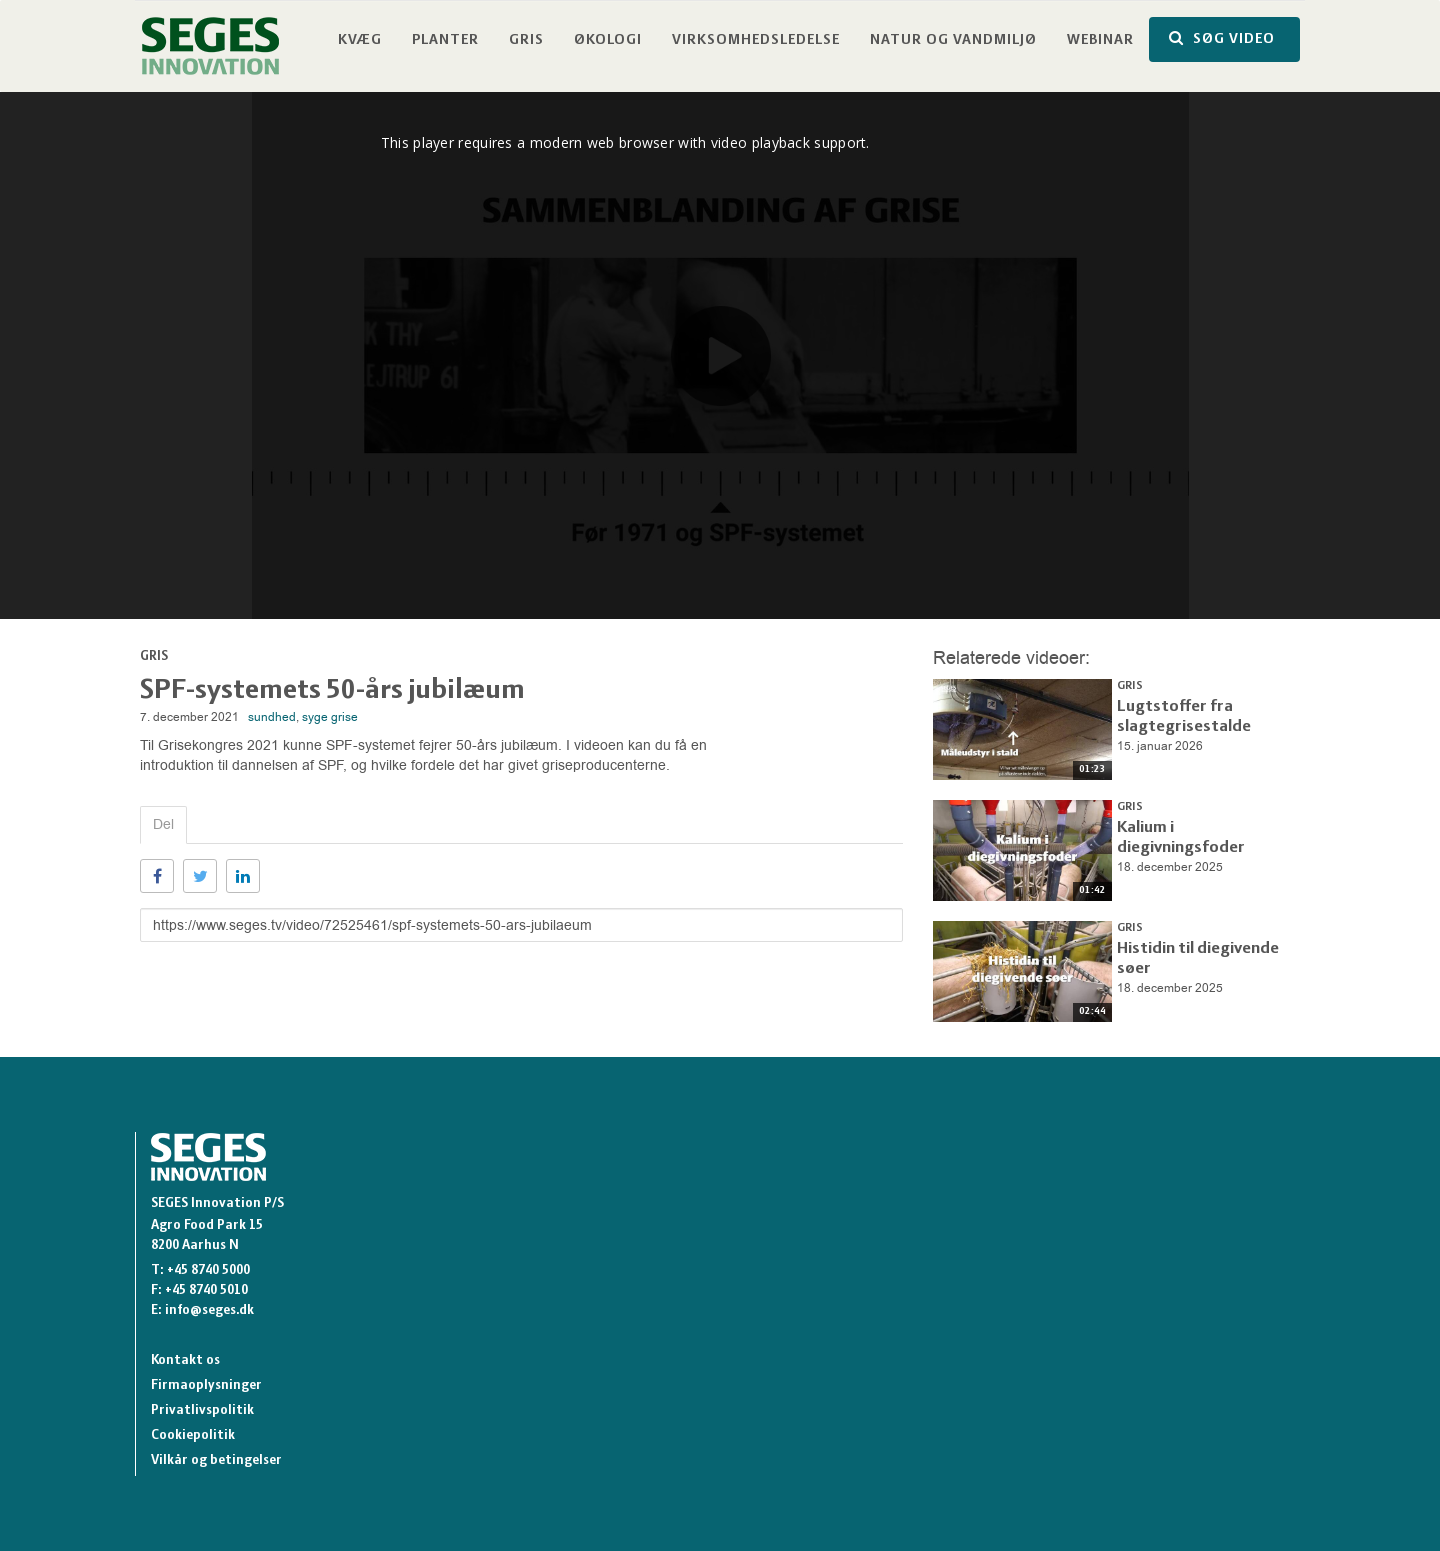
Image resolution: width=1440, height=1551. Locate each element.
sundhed (272, 717)
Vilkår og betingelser (216, 1460)
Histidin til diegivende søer (1201, 946)
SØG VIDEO (1222, 38)
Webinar (1100, 40)
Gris (526, 40)
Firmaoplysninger (206, 1385)
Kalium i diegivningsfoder (1197, 825)
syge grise (330, 717)
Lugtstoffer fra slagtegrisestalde (1172, 712)
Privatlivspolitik (202, 1410)
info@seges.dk (209, 1310)
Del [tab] (163, 824)
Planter (445, 40)
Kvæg (360, 40)
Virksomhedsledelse (756, 40)
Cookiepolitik (193, 1435)
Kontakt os (185, 1360)
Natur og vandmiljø (953, 40)
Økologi (608, 40)
